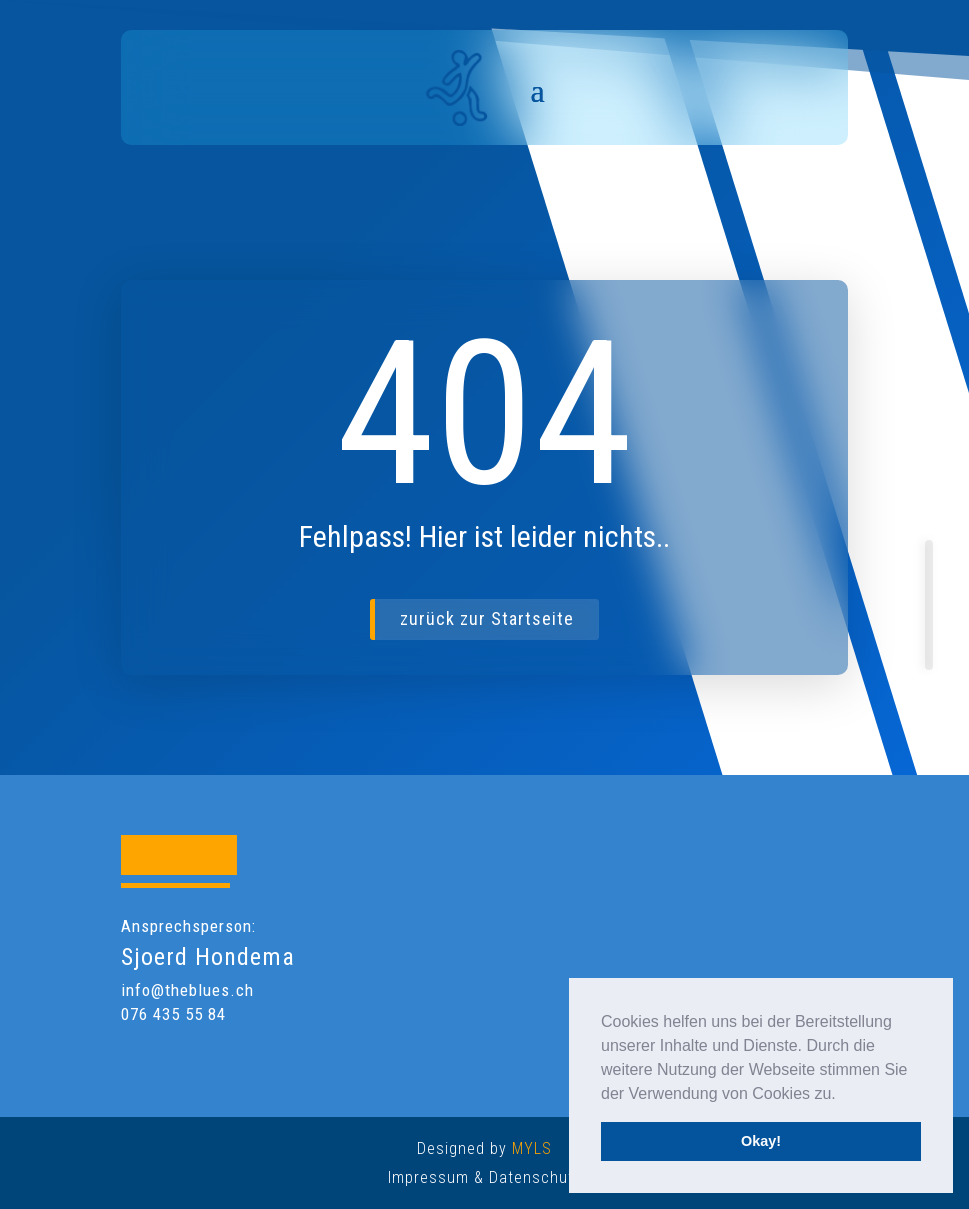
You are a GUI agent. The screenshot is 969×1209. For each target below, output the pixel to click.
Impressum (428, 1177)
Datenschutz (535, 1177)
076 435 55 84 (173, 1014)
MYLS (532, 1148)
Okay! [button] (761, 1141)
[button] (843, 1095)
